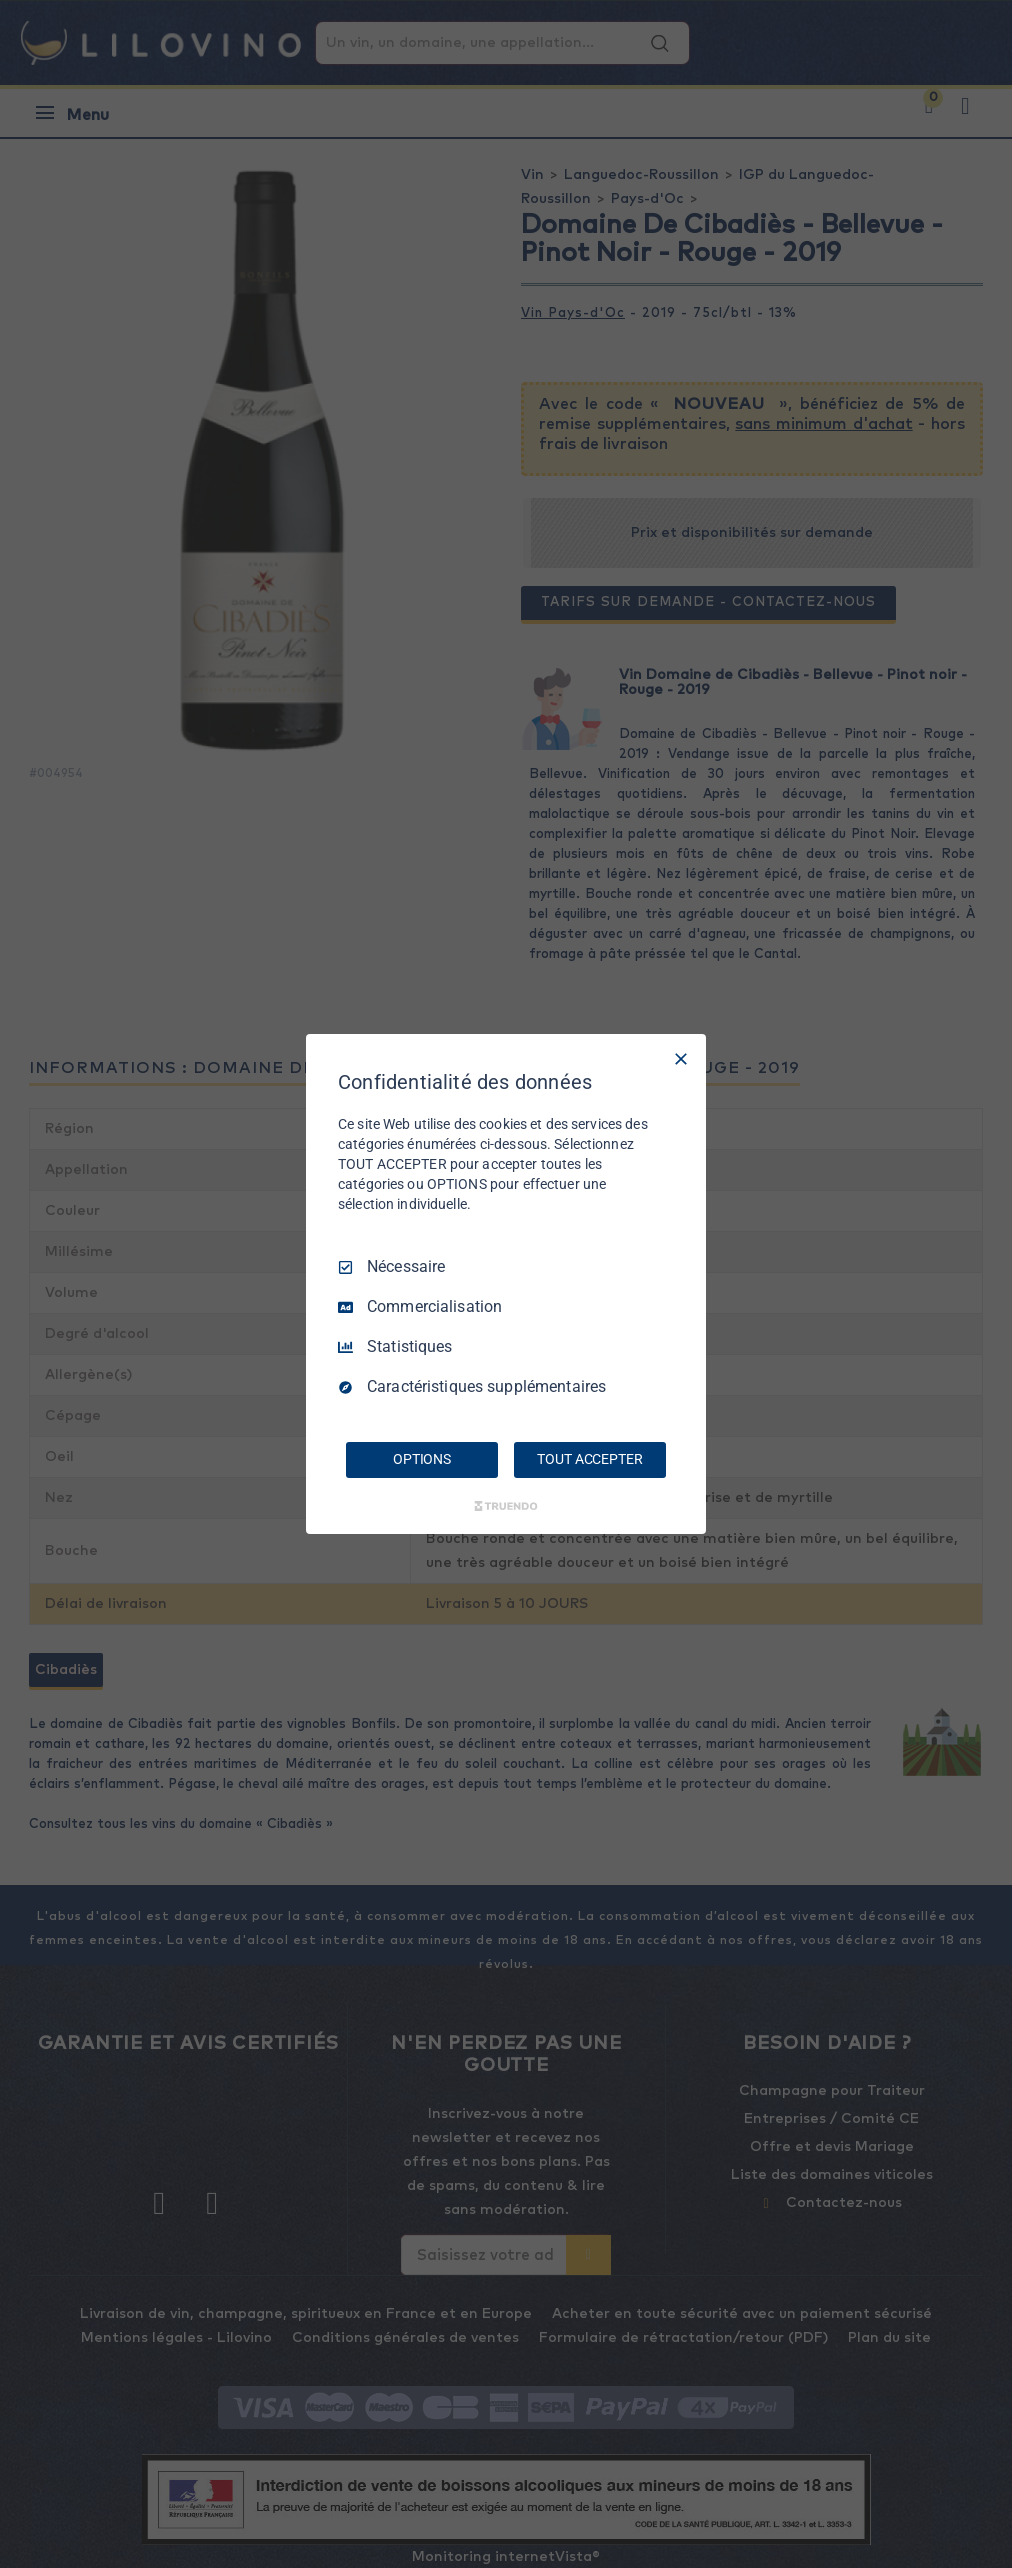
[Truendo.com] (506, 1506)
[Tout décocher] (681, 1059)
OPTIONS (422, 1459)
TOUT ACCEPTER (589, 1459)
